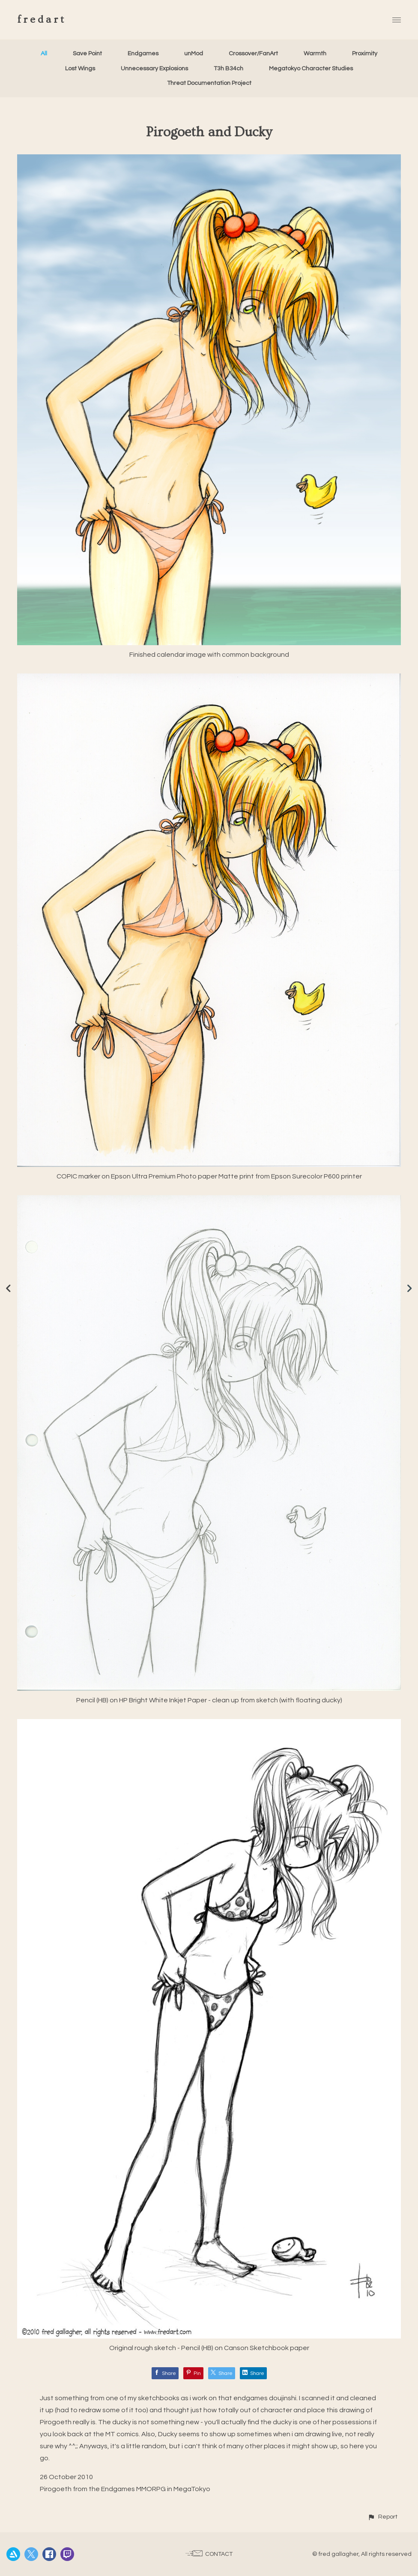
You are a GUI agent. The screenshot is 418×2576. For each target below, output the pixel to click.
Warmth (315, 54)
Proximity (364, 54)
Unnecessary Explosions (154, 69)
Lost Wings (80, 69)
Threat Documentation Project (209, 83)
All (44, 54)
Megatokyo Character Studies (311, 69)
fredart (41, 19)
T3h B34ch (228, 69)
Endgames (143, 54)
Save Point (87, 54)
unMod (193, 54)
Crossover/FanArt (253, 54)
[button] (382, 2516)
